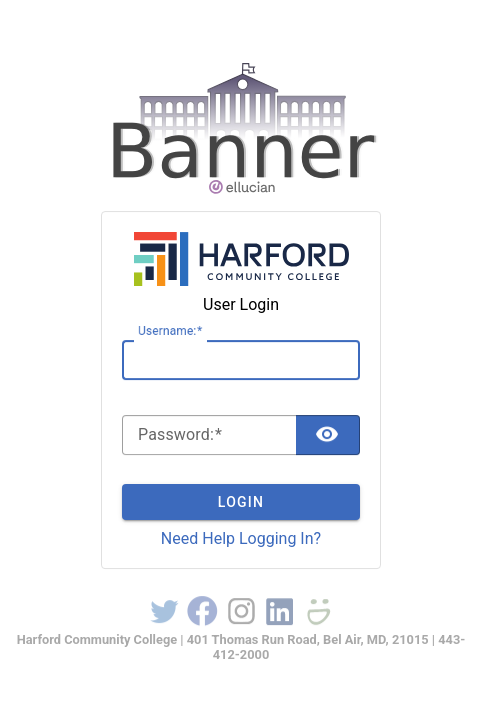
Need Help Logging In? (241, 538)
